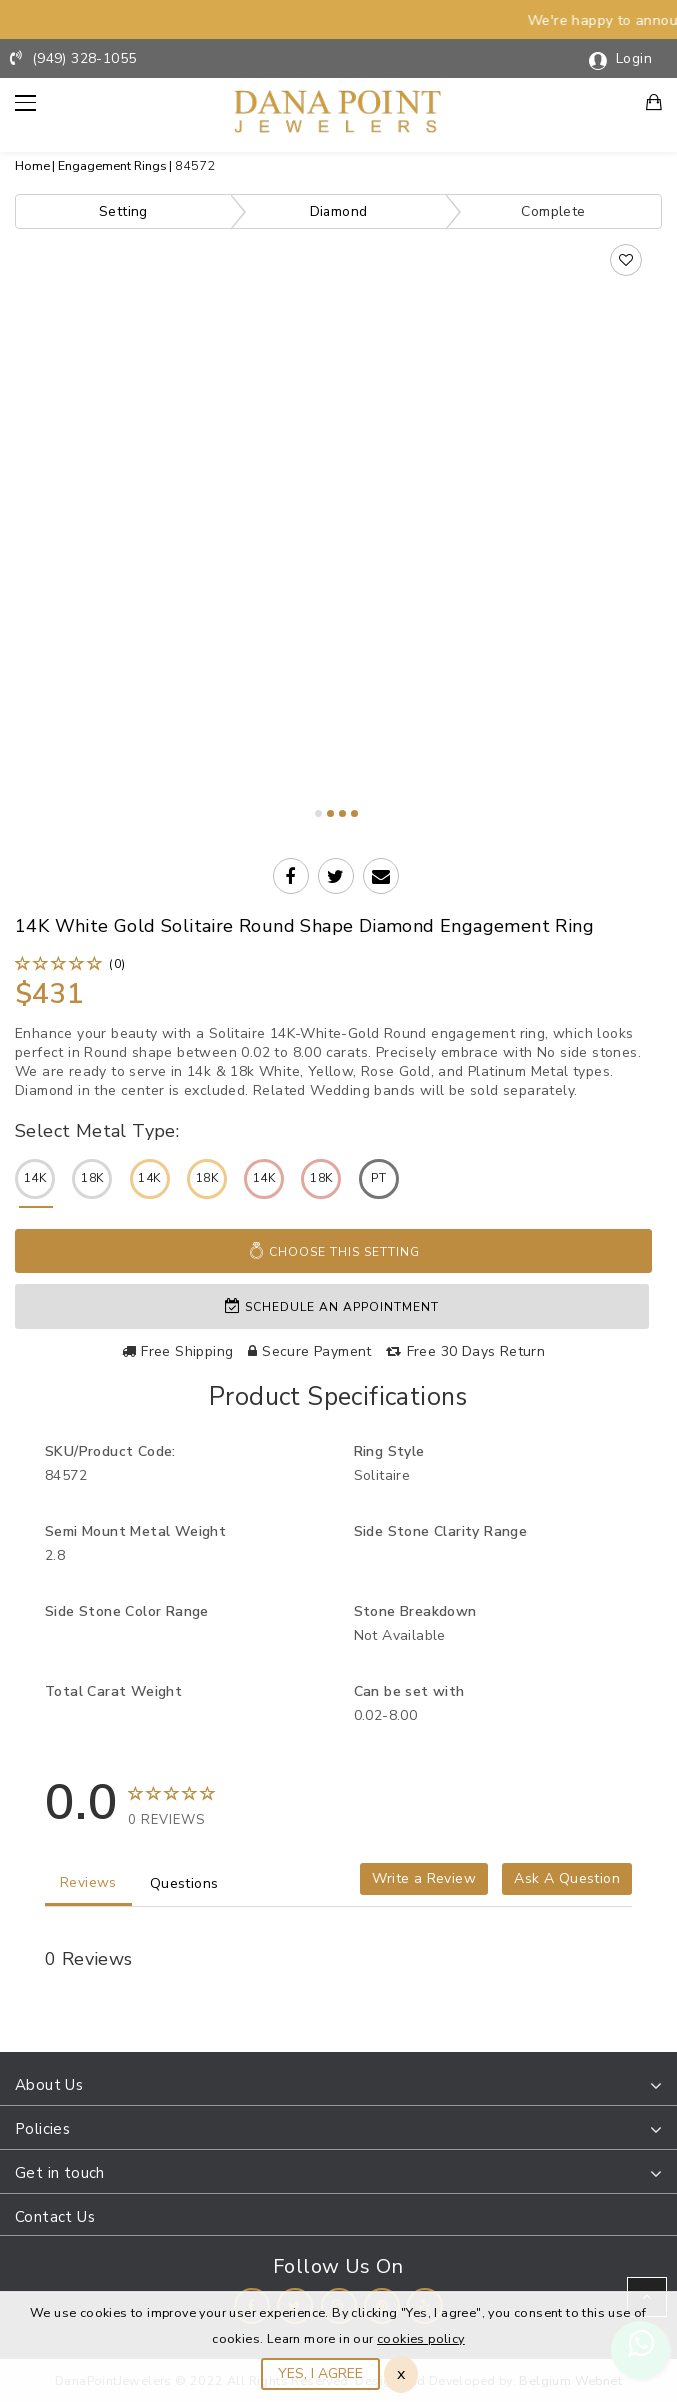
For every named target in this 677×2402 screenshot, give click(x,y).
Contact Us (55, 2215)
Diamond (338, 211)
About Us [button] (49, 2083)
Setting (123, 211)
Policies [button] (42, 2127)
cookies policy (421, 2338)
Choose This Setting (334, 1251)
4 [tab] (354, 813)
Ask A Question (567, 1876)
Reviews (88, 1880)
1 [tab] (318, 813)
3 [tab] (342, 813)
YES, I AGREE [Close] (320, 2373)
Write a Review (424, 1876)
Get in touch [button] (60, 2171)
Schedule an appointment (332, 1304)
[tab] (338, 2084)
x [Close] (401, 2374)
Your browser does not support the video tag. (338, 428)
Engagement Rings (112, 165)
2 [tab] (330, 813)
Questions (184, 1881)
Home (32, 165)
